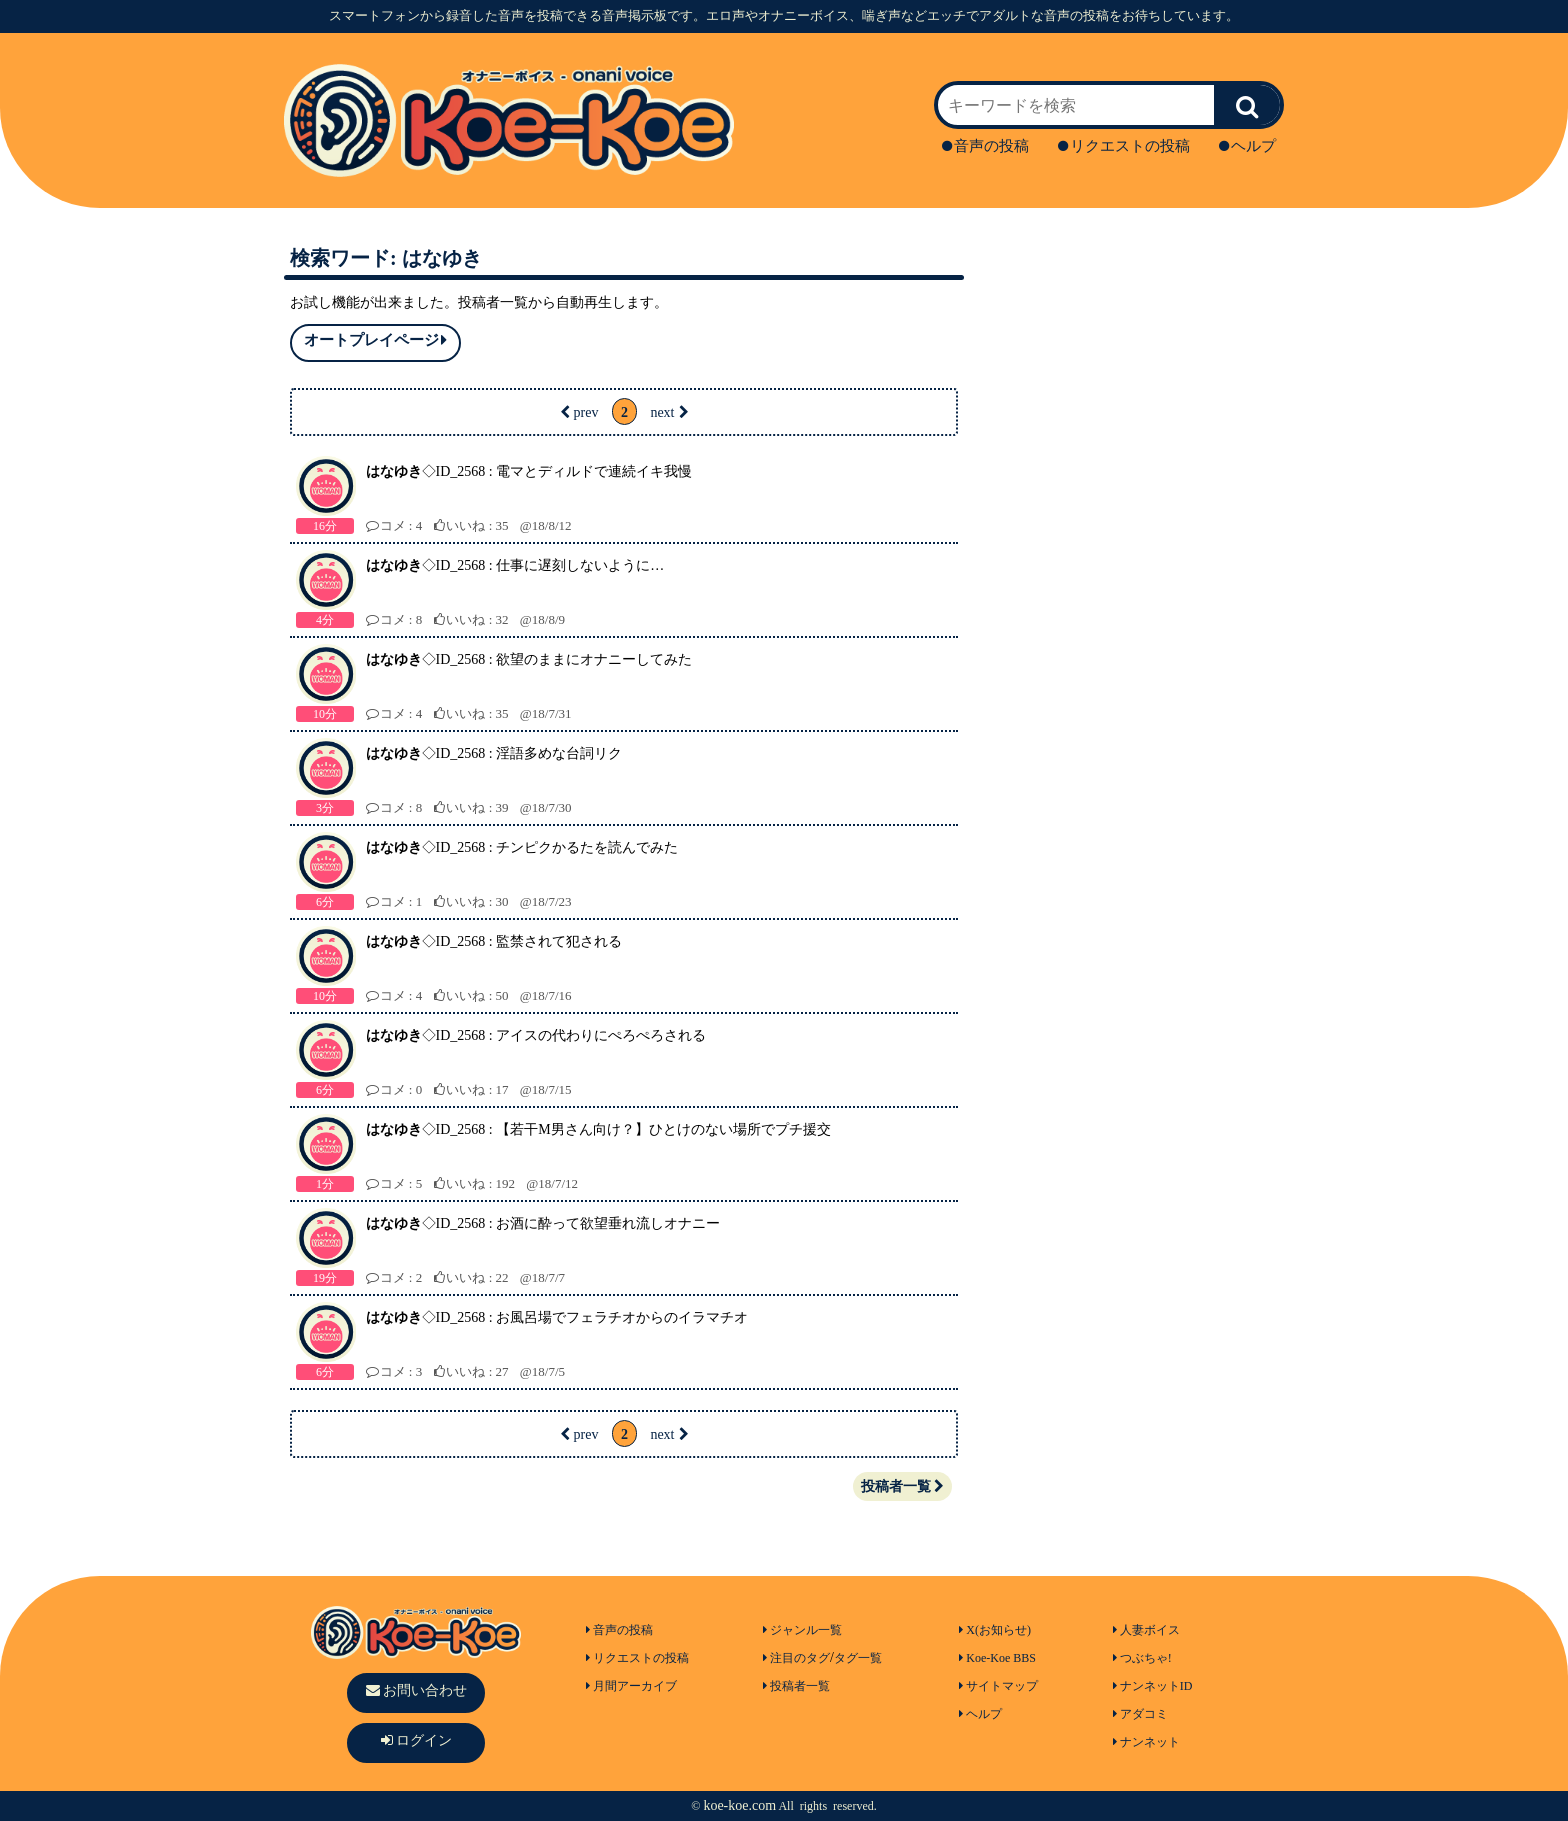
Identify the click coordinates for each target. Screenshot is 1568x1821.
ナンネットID (1153, 1686)
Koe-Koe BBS (997, 1658)
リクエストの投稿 (1124, 146)
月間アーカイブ (631, 1686)
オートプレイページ (375, 340)
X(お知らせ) (995, 1630)
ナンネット (1146, 1742)
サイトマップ (998, 1686)
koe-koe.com (739, 1805)
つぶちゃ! (1142, 1658)
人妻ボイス (1146, 1630)
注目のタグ (796, 1658)
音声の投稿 (985, 146)
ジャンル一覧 (802, 1630)
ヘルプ (1247, 146)
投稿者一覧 (902, 1486)
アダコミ (1140, 1714)
